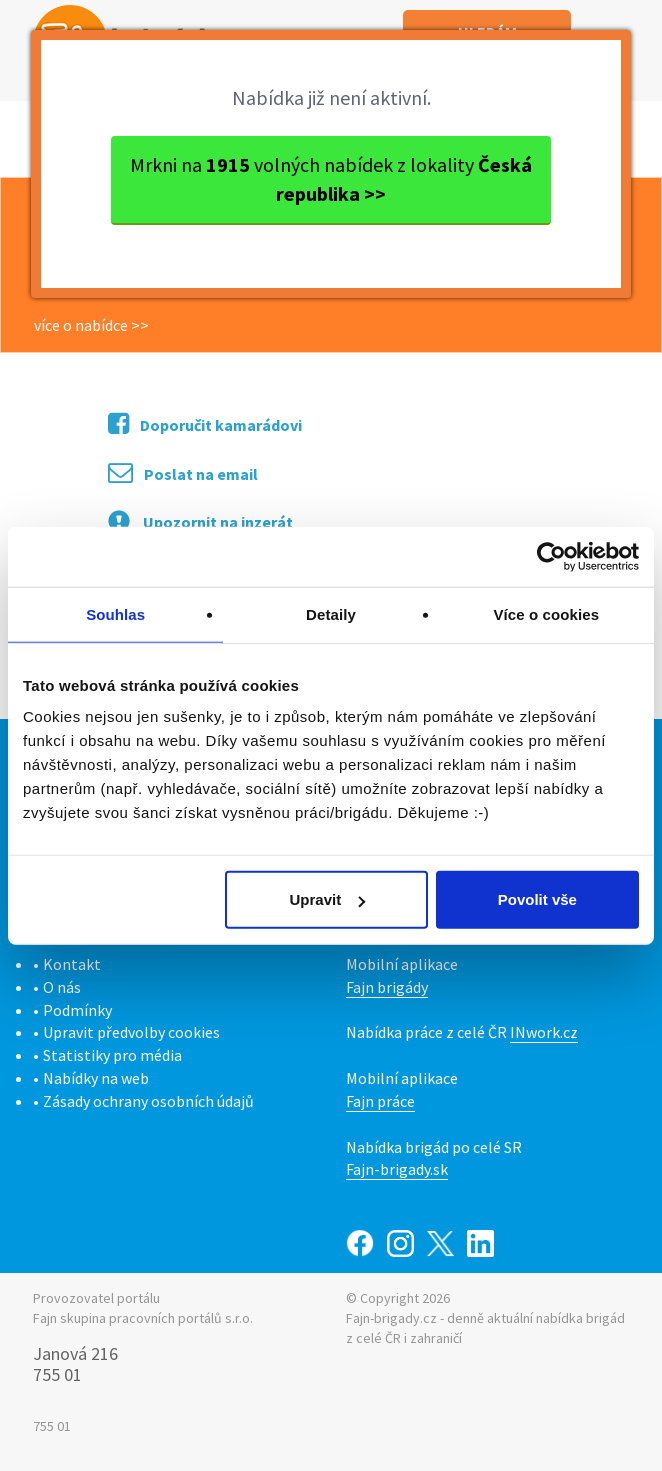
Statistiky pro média (112, 1055)
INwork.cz (544, 1032)
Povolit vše (537, 899)
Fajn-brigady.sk (397, 1169)
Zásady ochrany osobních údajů (148, 1101)
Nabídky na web (96, 1078)
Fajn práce (380, 1101)
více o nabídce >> (91, 325)
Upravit (328, 899)
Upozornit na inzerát (200, 521)
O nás (62, 987)
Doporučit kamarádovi (205, 423)
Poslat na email (183, 472)
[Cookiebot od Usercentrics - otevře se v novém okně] (551, 556)
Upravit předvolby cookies (131, 1032)
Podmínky (77, 1010)
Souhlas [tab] (115, 613)
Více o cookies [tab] (547, 613)
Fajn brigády (387, 987)
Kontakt (72, 964)
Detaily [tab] (331, 613)
